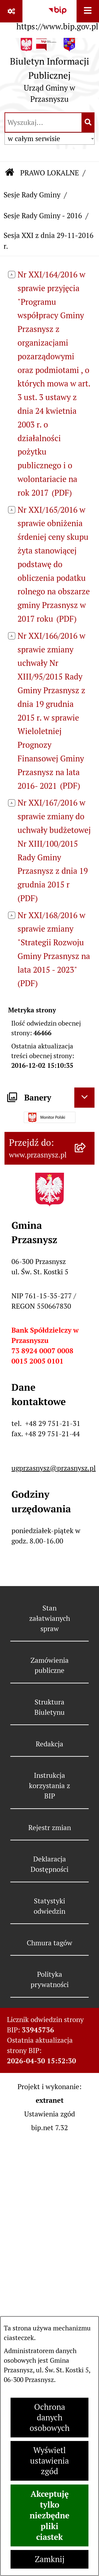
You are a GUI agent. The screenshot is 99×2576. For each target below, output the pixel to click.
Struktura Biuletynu (49, 1707)
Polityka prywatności (50, 1979)
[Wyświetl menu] (88, 11)
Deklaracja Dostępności (49, 1864)
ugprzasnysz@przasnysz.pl (53, 1468)
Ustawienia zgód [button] (49, 2114)
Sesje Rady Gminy (32, 194)
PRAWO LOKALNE (49, 172)
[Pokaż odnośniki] (11, 11)
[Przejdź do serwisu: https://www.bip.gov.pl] (57, 16)
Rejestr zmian (49, 1827)
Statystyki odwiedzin (49, 1906)
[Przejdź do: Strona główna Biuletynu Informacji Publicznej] (10, 173)
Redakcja (49, 1743)
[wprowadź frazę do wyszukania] (43, 122)
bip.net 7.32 (49, 2127)
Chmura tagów (49, 1942)
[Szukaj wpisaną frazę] (88, 122)
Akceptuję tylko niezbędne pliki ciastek (49, 2515)
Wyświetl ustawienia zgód (49, 2461)
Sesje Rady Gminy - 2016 (43, 215)
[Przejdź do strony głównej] (49, 73)
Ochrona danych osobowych (50, 2417)
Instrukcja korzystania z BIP (49, 1785)
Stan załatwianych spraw (49, 1618)
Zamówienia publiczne (50, 1665)
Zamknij (49, 2559)
